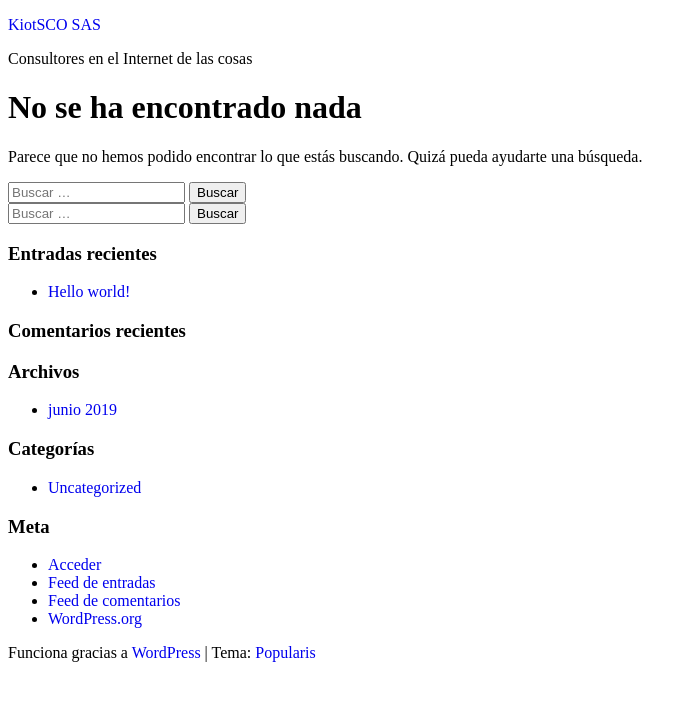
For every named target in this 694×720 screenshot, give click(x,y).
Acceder (74, 564)
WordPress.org (95, 618)
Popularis (285, 652)
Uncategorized (94, 487)
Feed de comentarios (114, 600)
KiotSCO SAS (54, 24)
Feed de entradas (102, 582)
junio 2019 (82, 409)
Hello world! (89, 291)
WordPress (166, 652)
